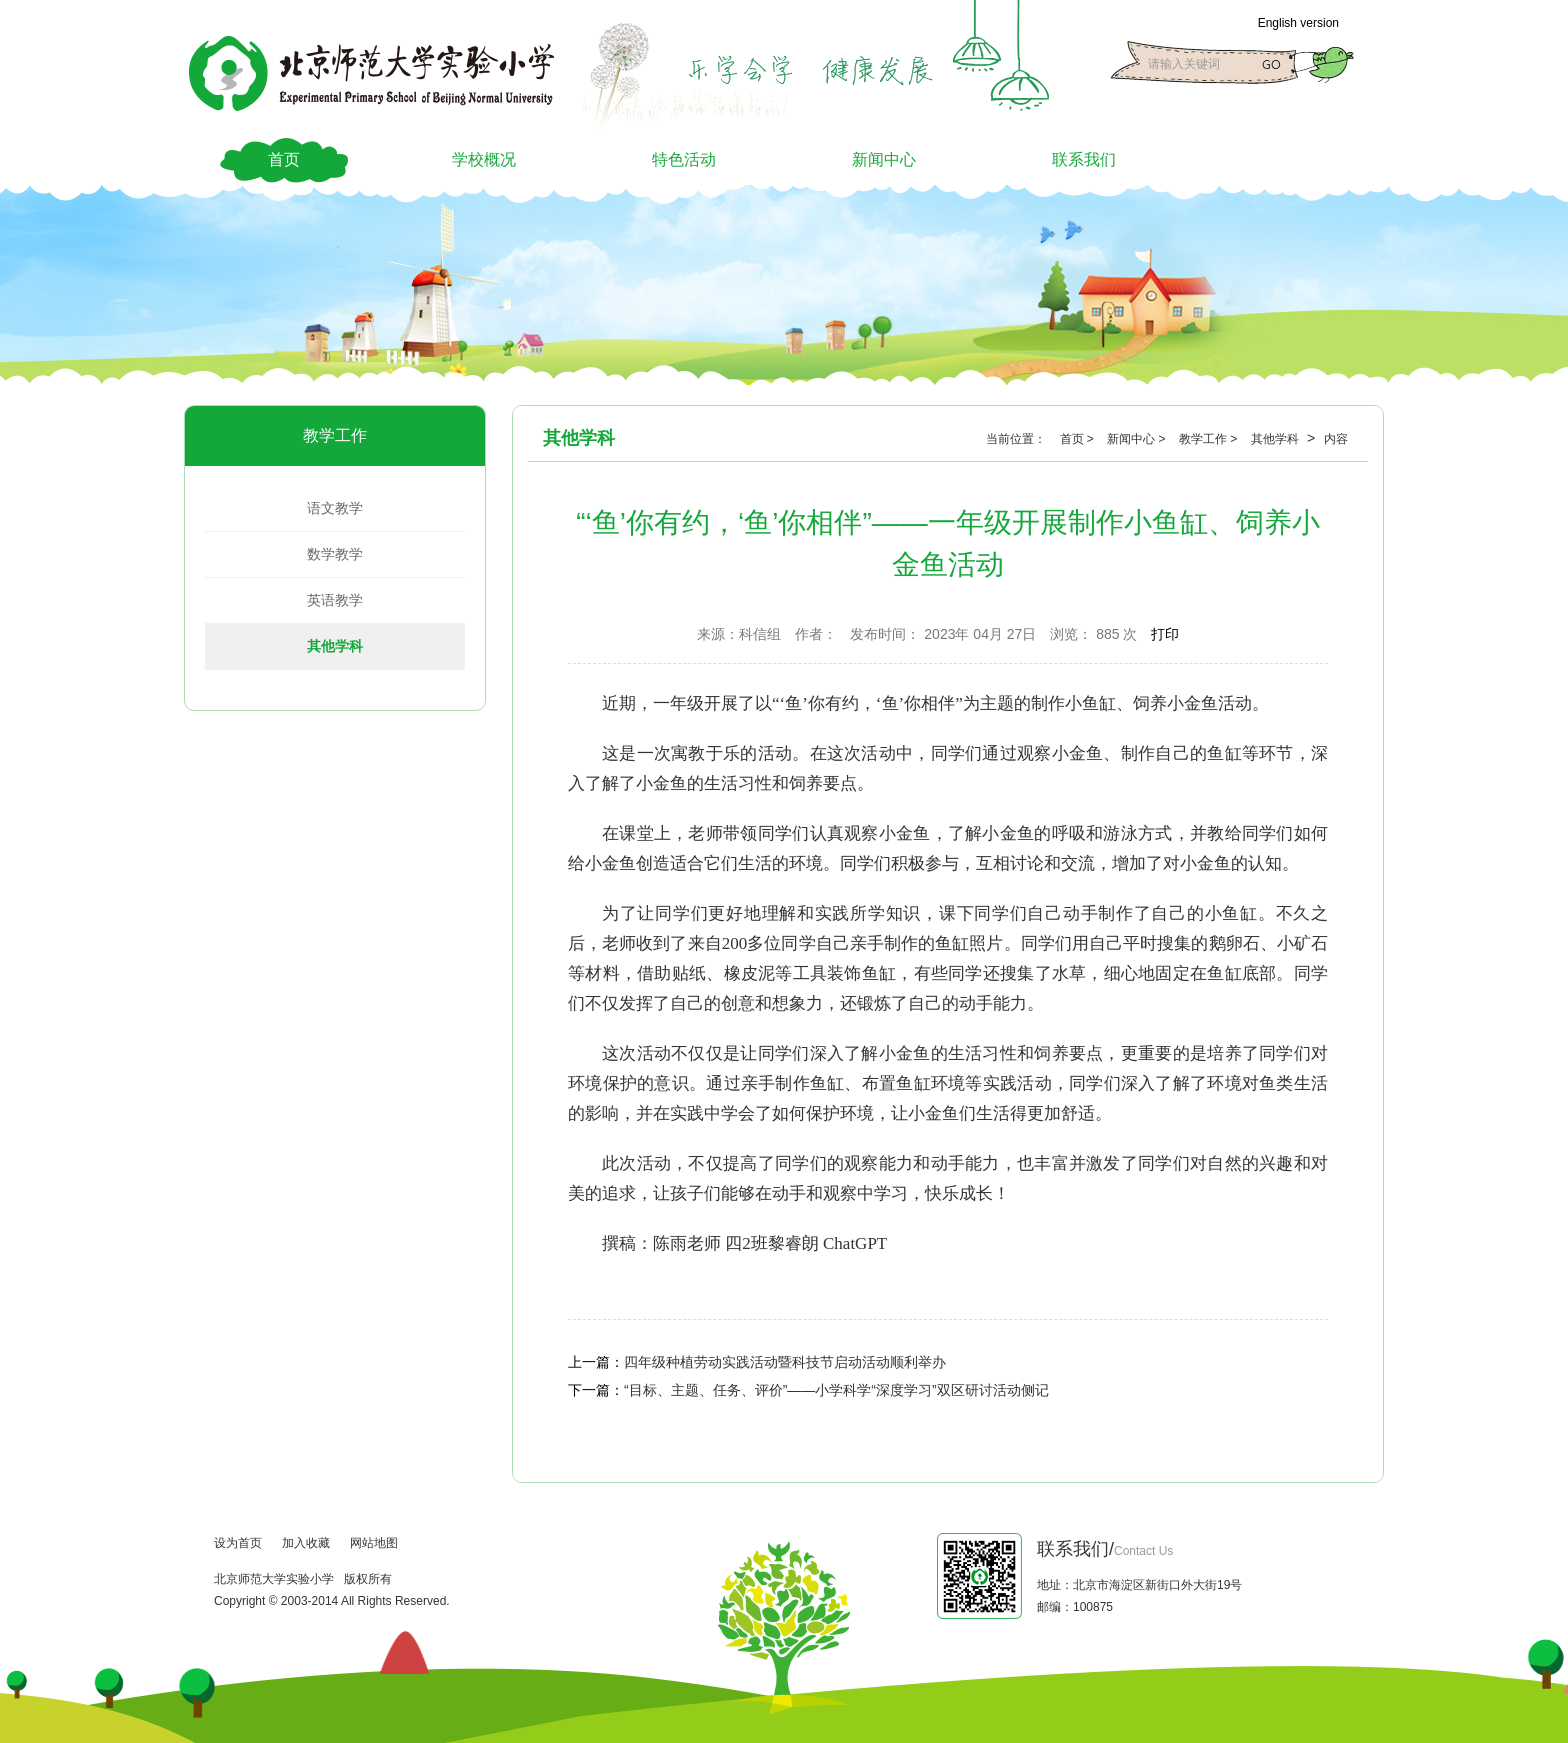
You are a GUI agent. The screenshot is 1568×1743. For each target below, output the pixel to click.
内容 (1336, 439)
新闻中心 (884, 159)
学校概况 (484, 159)
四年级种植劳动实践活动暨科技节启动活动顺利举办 (785, 1362)
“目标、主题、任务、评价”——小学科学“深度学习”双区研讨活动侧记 (836, 1390)
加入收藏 (306, 1543)
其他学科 (335, 646)
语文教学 (335, 508)
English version (1298, 23)
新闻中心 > (1138, 439)
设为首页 (238, 1543)
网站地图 (374, 1543)
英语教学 (335, 600)
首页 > (1079, 439)
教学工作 (335, 435)
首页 (284, 159)
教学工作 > (1210, 439)
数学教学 (335, 554)
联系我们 (1084, 159)
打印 (1165, 634)
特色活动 (684, 159)
